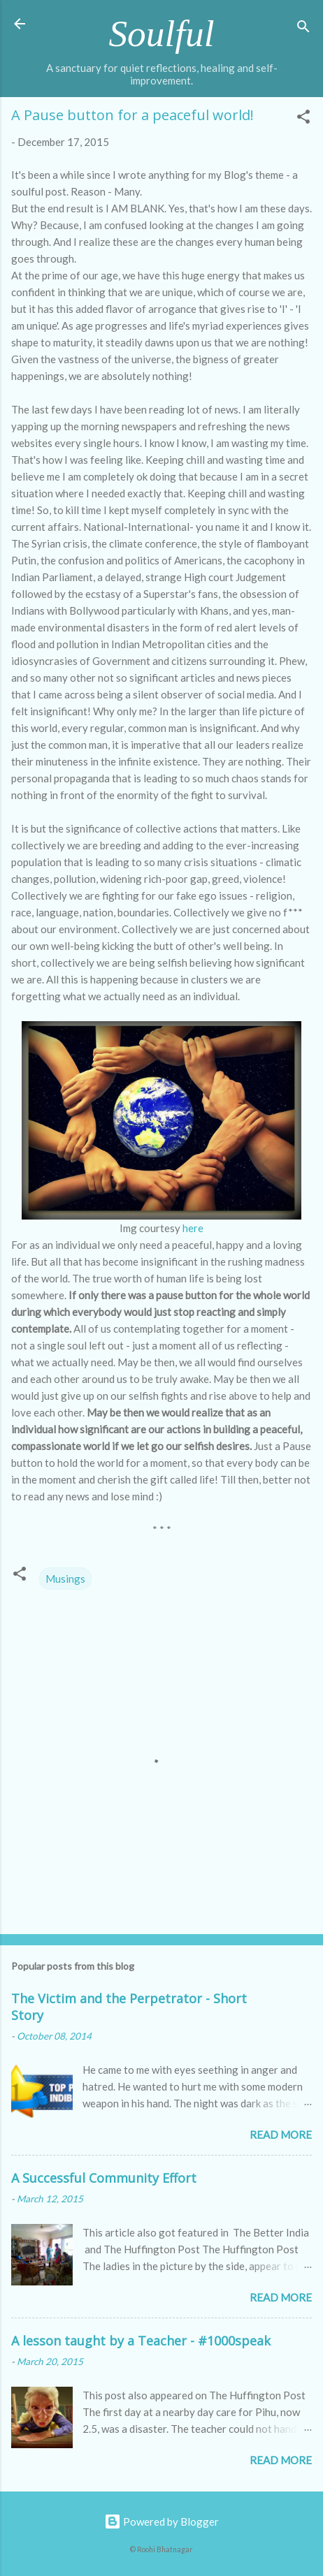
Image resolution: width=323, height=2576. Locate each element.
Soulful (161, 33)
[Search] (303, 28)
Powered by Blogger (161, 2521)
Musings (65, 1578)
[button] (303, 118)
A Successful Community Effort (103, 2177)
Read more (281, 2134)
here (192, 1228)
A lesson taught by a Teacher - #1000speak (141, 2340)
